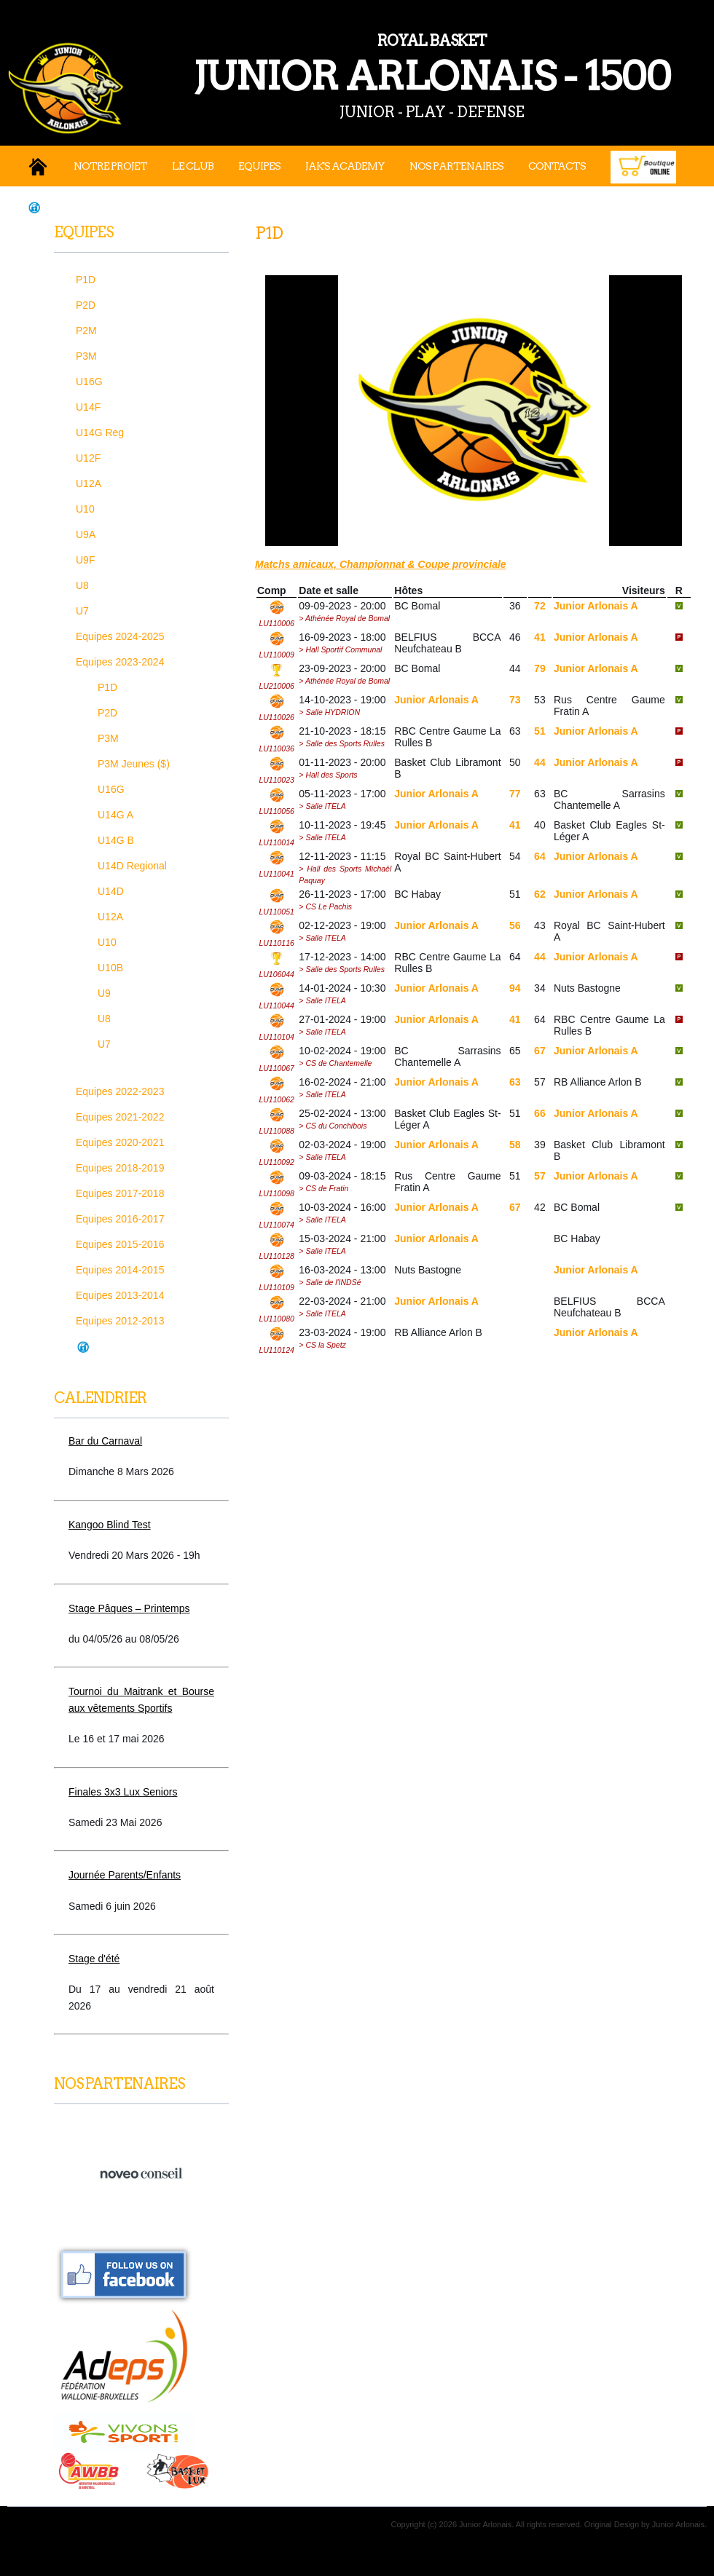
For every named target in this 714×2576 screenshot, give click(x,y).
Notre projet (110, 166)
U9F (85, 560)
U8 (82, 585)
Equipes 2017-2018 (120, 1193)
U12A (88, 483)
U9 (104, 993)
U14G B (116, 840)
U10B (110, 967)
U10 (85, 509)
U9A (85, 534)
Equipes (259, 166)
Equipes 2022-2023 (120, 1091)
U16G (89, 381)
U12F (88, 458)
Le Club (192, 166)
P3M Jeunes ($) (134, 764)
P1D (85, 279)
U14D (111, 891)
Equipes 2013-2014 (120, 1295)
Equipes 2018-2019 (120, 1168)
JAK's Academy (345, 166)
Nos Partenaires (456, 166)
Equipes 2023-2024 (120, 662)
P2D (85, 305)
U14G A (115, 815)
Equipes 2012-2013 (120, 1321)
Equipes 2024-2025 (120, 636)
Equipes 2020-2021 (120, 1142)
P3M (86, 356)
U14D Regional (132, 866)
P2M (86, 330)
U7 (82, 611)
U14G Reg (100, 432)
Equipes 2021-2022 (120, 1117)
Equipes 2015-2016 (120, 1244)
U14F (88, 407)
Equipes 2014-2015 (120, 1270)
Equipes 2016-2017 (120, 1219)
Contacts (557, 166)
